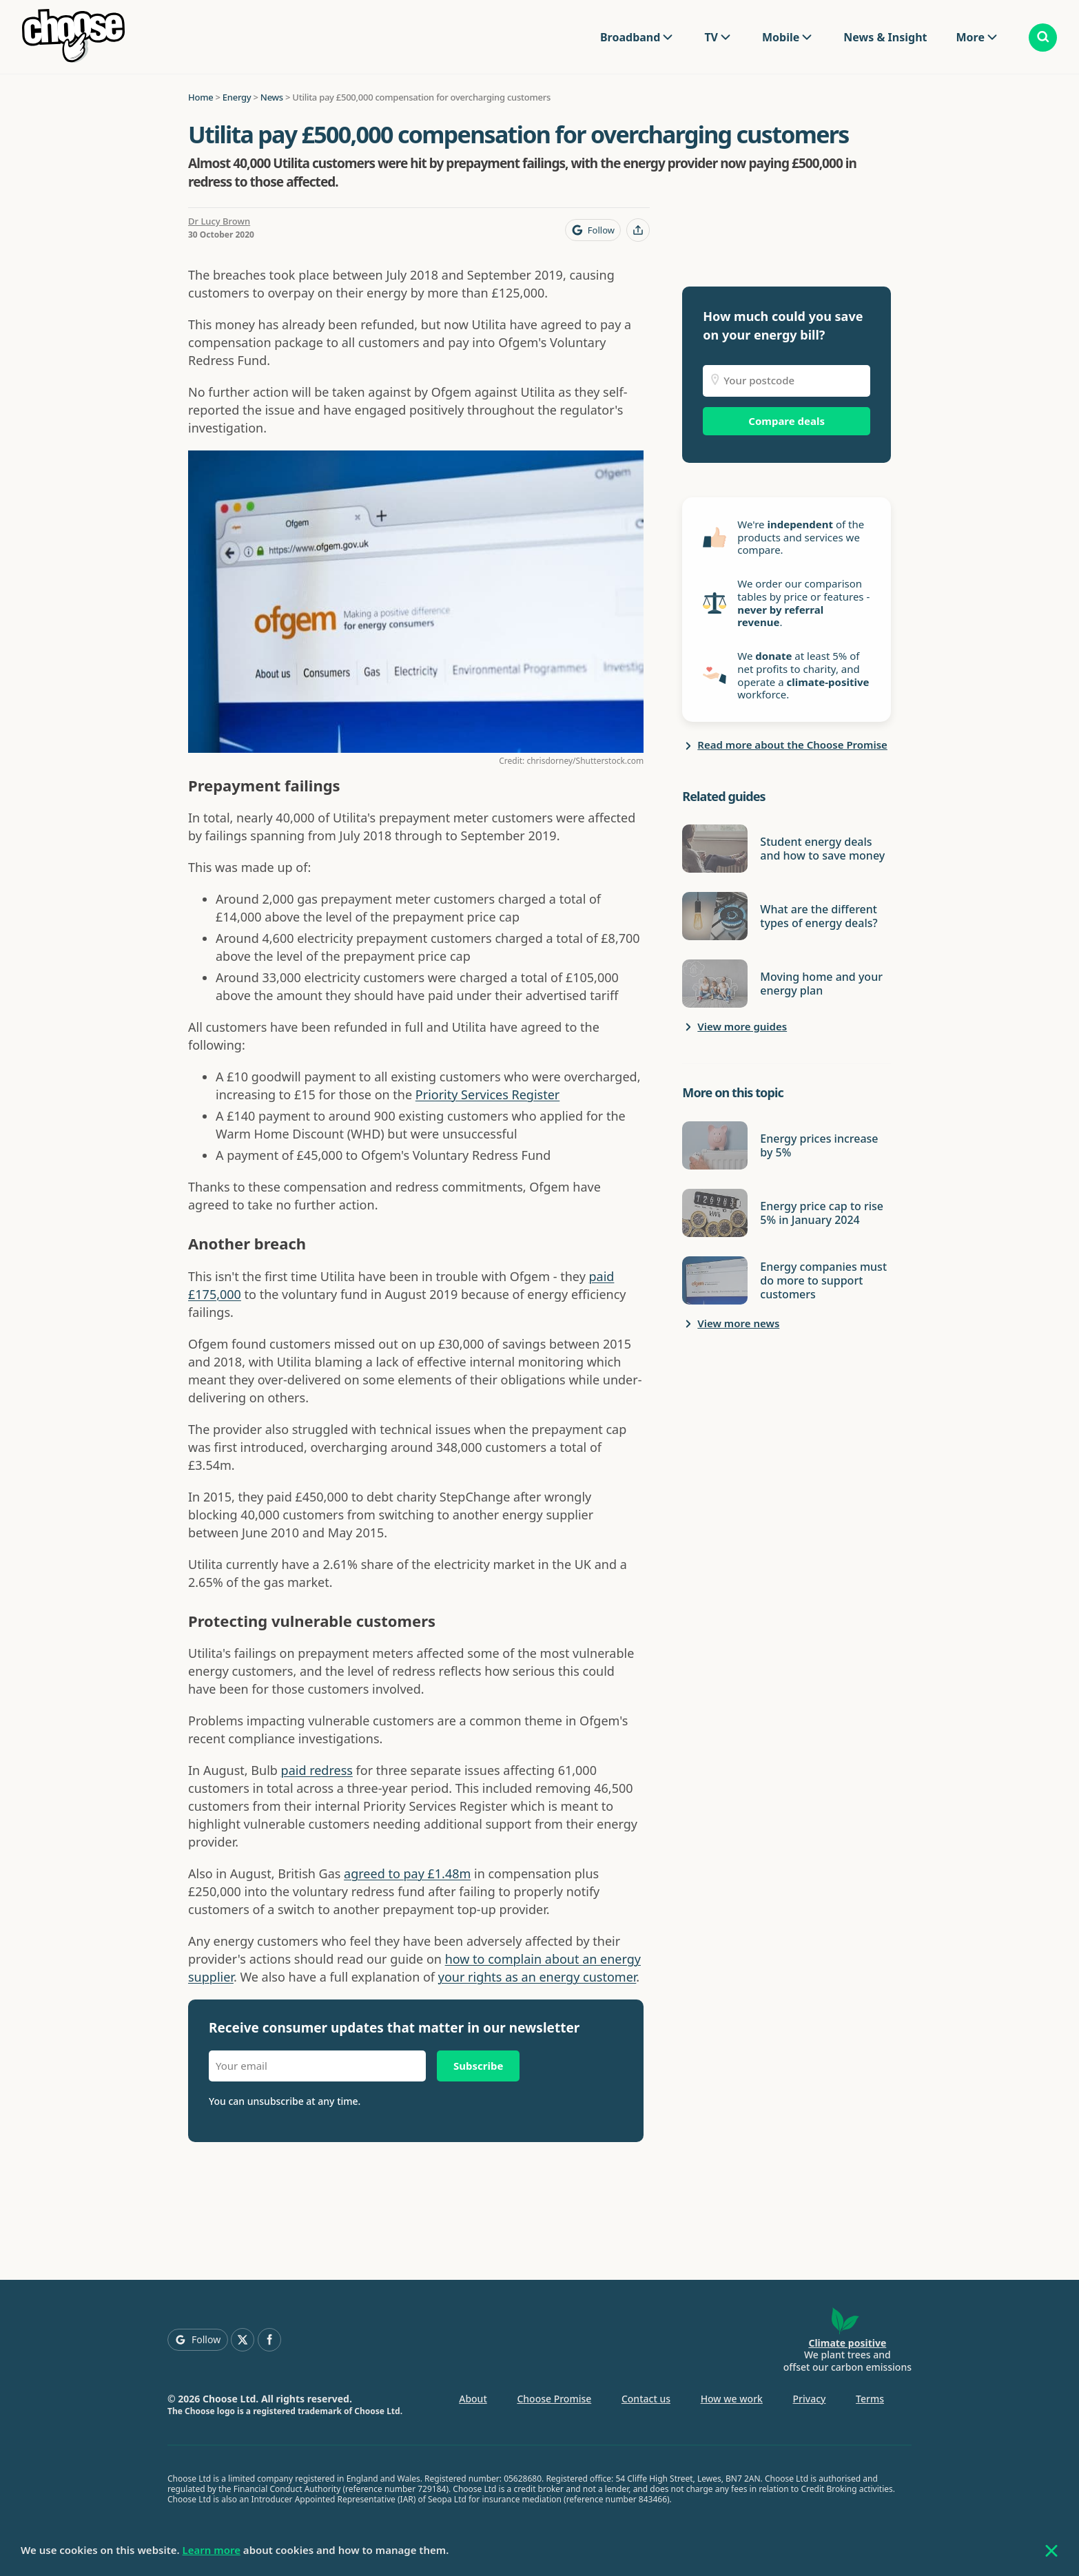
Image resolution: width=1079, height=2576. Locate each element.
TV (711, 37)
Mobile (780, 37)
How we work (732, 2398)
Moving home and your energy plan (821, 983)
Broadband (630, 37)
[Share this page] (638, 230)
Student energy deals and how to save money (822, 848)
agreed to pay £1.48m (407, 1873)
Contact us (645, 2398)
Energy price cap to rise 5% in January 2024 (821, 1212)
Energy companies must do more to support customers (823, 1280)
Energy (237, 97)
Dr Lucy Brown (219, 221)
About (473, 2398)
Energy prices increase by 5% (819, 1145)
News (271, 97)
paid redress (317, 1770)
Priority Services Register (487, 1094)
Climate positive (847, 2342)
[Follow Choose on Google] (593, 230)
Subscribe (478, 2066)
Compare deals (786, 421)
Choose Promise (554, 2398)
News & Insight (885, 37)
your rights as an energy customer (537, 1977)
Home (200, 97)
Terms (870, 2398)
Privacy (809, 2398)
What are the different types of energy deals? (818, 916)
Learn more (211, 2550)
